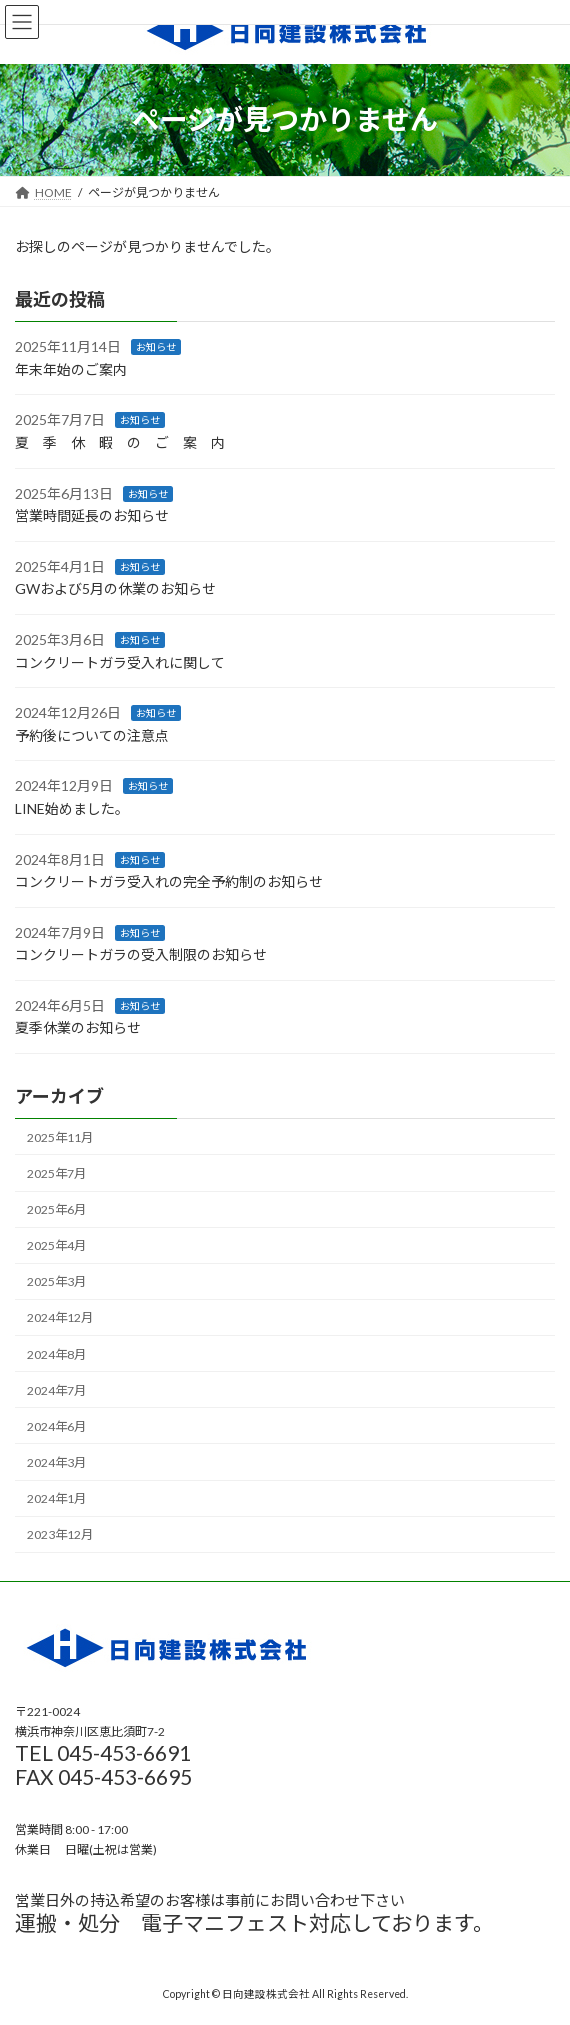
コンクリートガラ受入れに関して (120, 661)
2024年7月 (56, 1389)
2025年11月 (60, 1137)
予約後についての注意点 (92, 735)
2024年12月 (60, 1317)
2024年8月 (56, 1353)
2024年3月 (56, 1462)
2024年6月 (56, 1426)
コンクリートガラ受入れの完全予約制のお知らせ (169, 881)
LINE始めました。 (72, 808)
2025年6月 (56, 1209)
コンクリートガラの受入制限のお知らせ (141, 954)
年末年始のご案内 (71, 369)
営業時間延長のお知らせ (92, 515)
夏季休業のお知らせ (78, 1027)
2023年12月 (60, 1534)
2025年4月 (56, 1245)
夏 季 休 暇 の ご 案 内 (120, 442)
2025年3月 (56, 1281)
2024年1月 (56, 1498)
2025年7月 (56, 1173)
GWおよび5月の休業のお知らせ (115, 588)
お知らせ (156, 347)
